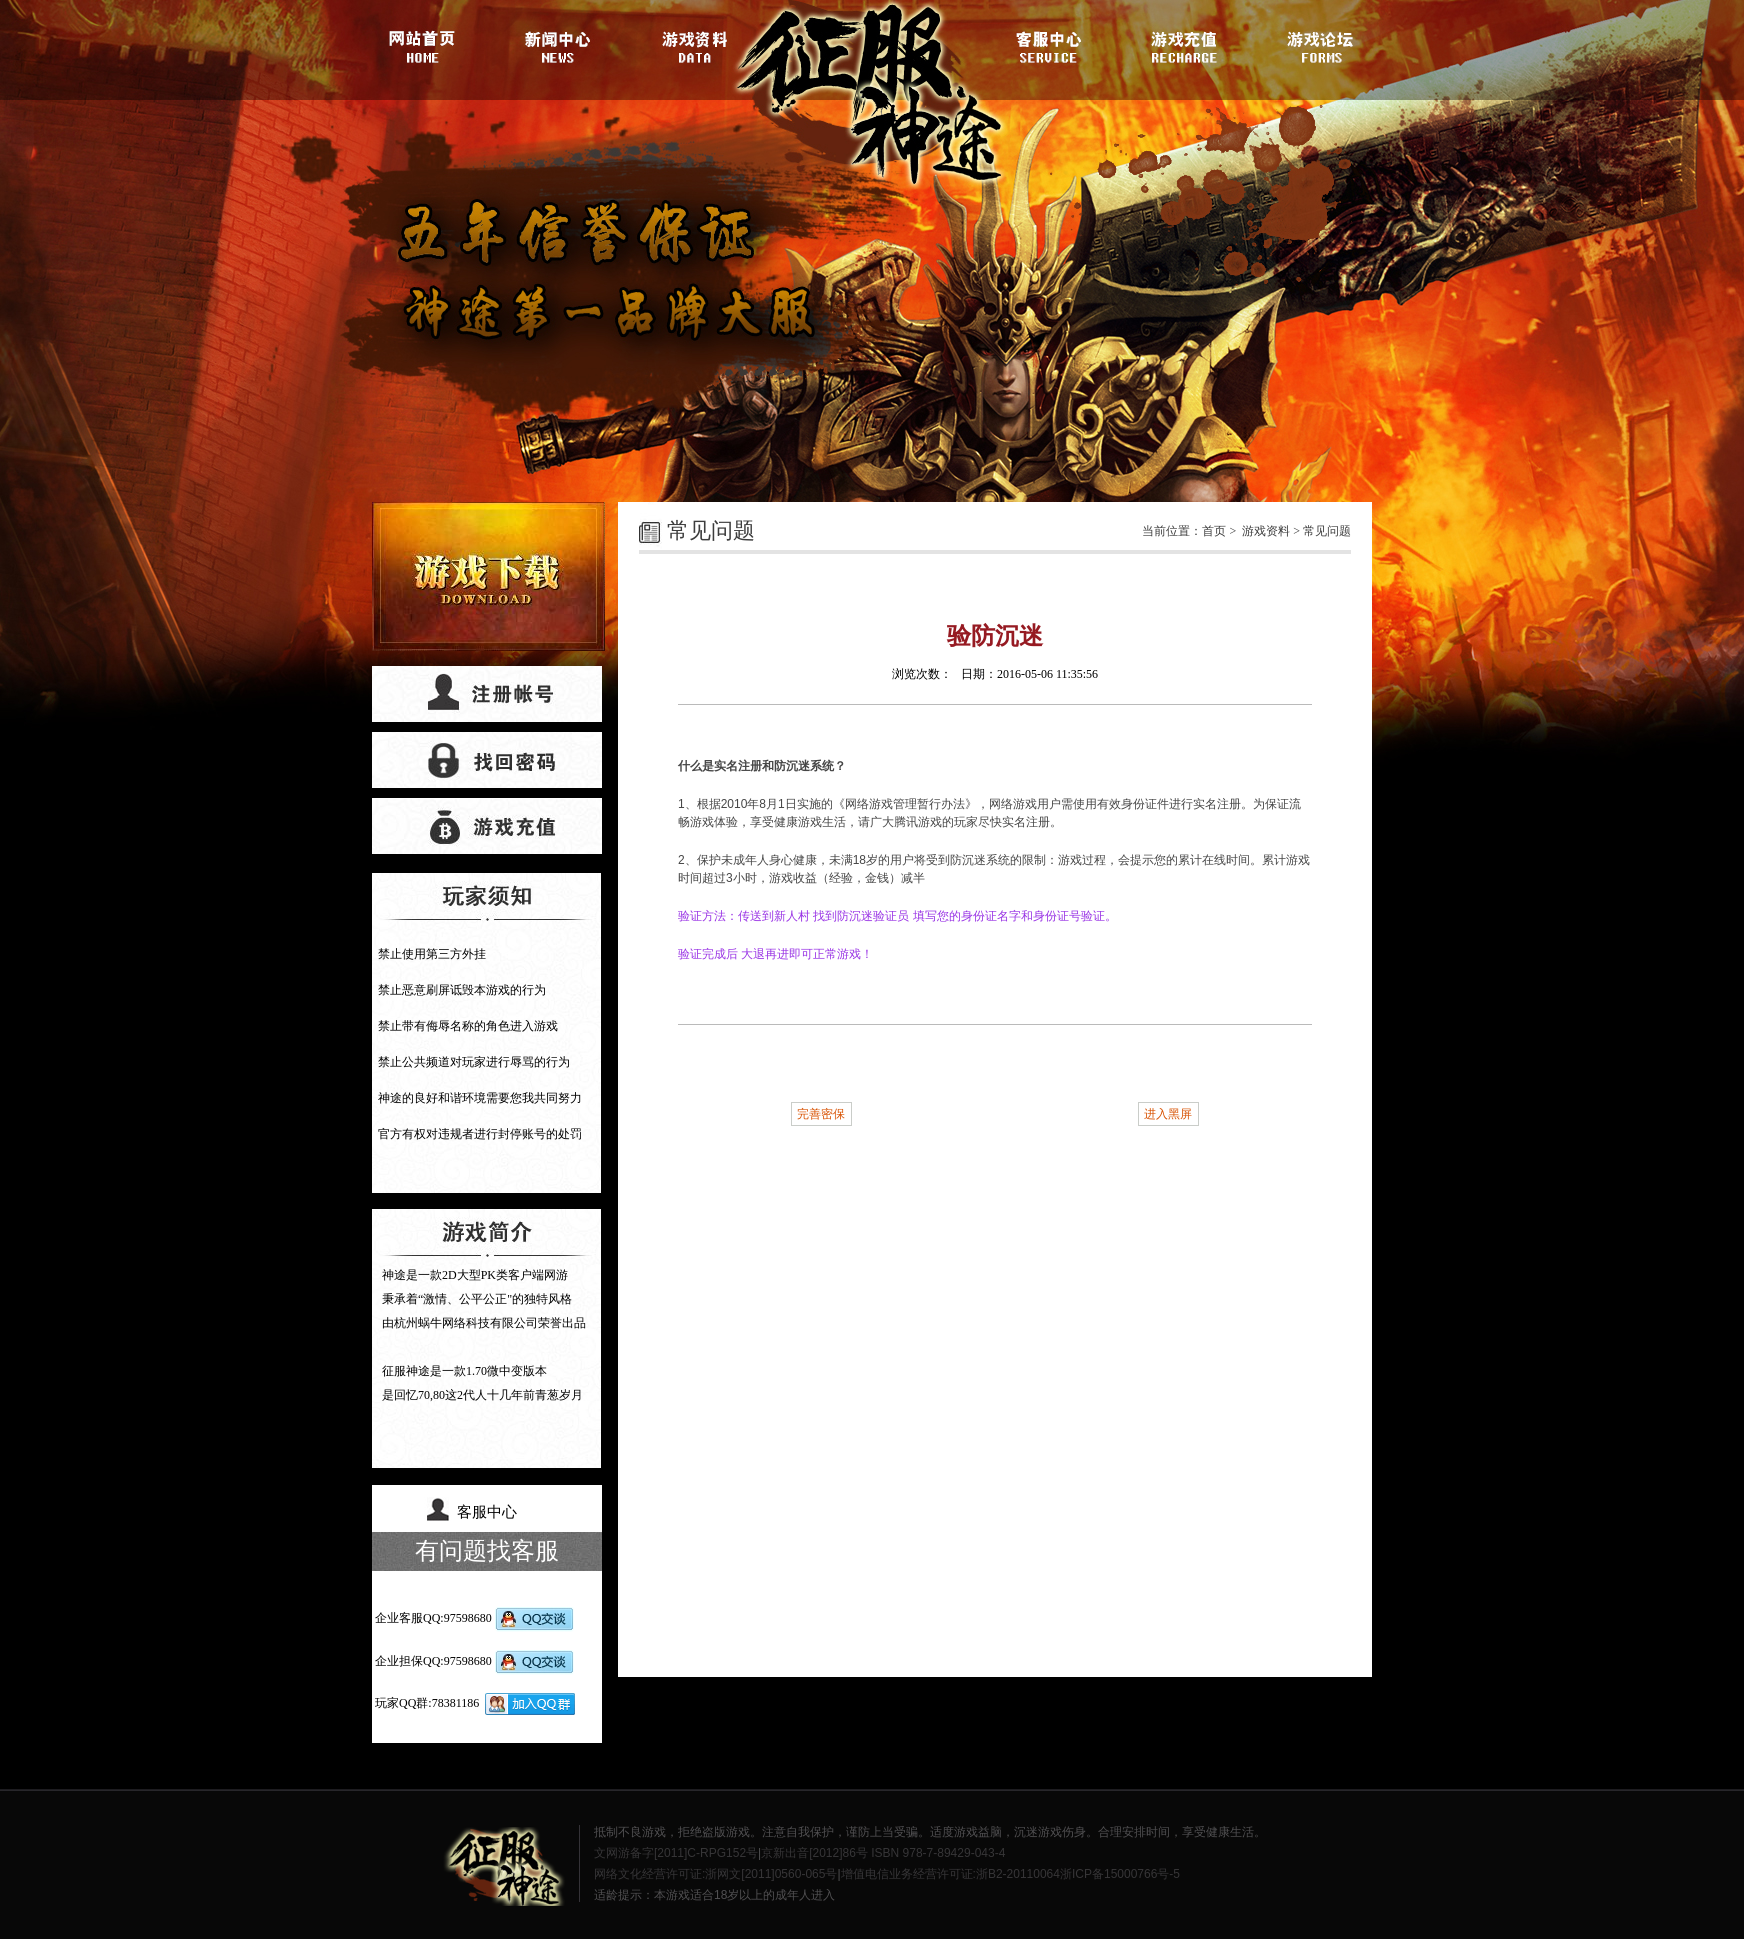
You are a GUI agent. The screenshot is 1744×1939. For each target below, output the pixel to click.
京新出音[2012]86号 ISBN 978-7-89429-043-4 (883, 1853)
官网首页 (427, 45)
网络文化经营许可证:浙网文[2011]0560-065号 (715, 1874)
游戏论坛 (1317, 45)
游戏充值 (1183, 45)
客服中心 (1049, 45)
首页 (1214, 531)
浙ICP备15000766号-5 (1120, 1874)
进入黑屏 (1168, 1114)
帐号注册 (487, 694)
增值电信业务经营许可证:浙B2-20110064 (950, 1874)
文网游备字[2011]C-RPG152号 (676, 1853)
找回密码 (487, 760)
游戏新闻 (561, 45)
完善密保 (821, 1114)
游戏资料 (695, 45)
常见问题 (1327, 531)
